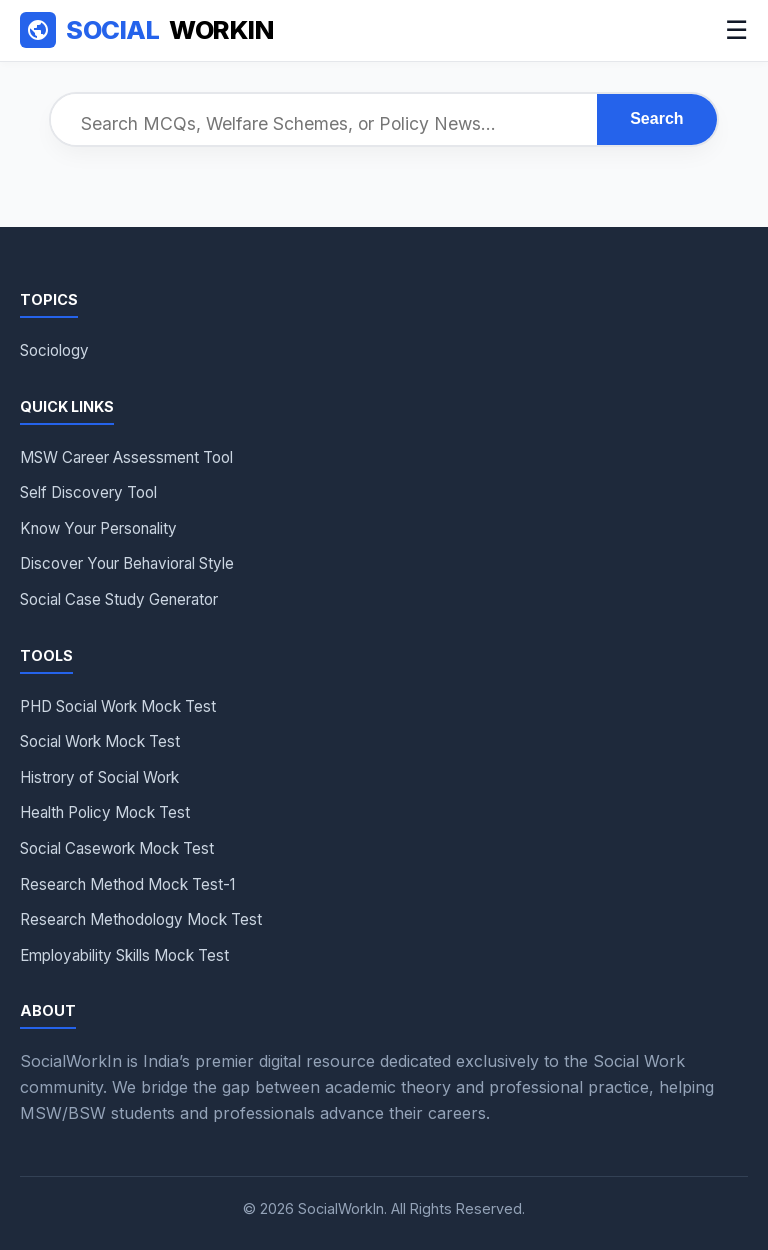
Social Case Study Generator (119, 599)
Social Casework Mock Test (117, 848)
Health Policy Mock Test (105, 812)
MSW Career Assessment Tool (126, 457)
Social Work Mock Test (100, 741)
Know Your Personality (98, 528)
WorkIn (146, 30)
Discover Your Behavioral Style (127, 563)
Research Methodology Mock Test (141, 919)
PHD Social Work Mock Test (118, 706)
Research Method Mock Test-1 (127, 884)
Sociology (54, 350)
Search (656, 118)
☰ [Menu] (736, 30)
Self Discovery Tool (88, 492)
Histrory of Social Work (99, 777)
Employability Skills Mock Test (124, 955)
